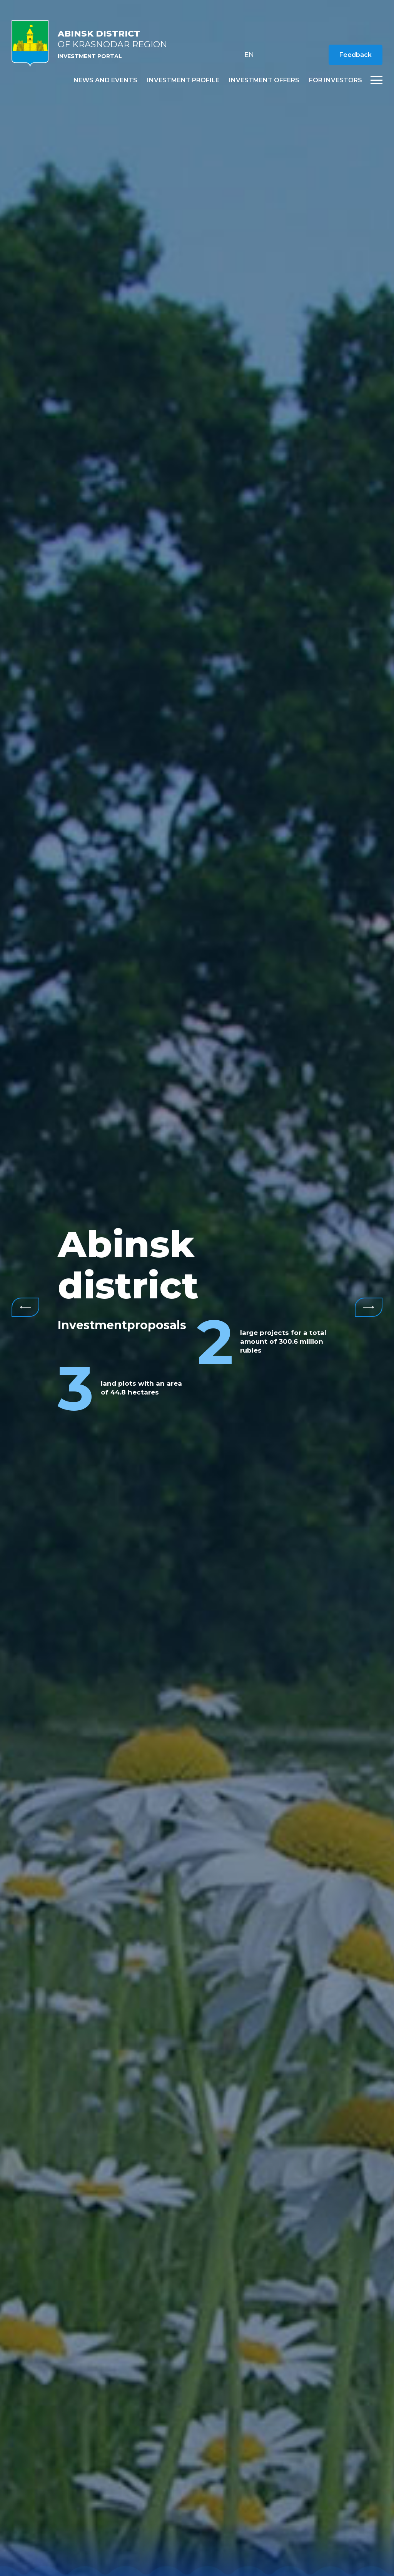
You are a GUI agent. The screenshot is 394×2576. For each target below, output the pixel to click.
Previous (25, 1307)
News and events (105, 80)
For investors (335, 80)
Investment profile (183, 80)
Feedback (355, 54)
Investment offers (264, 80)
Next (368, 1307)
